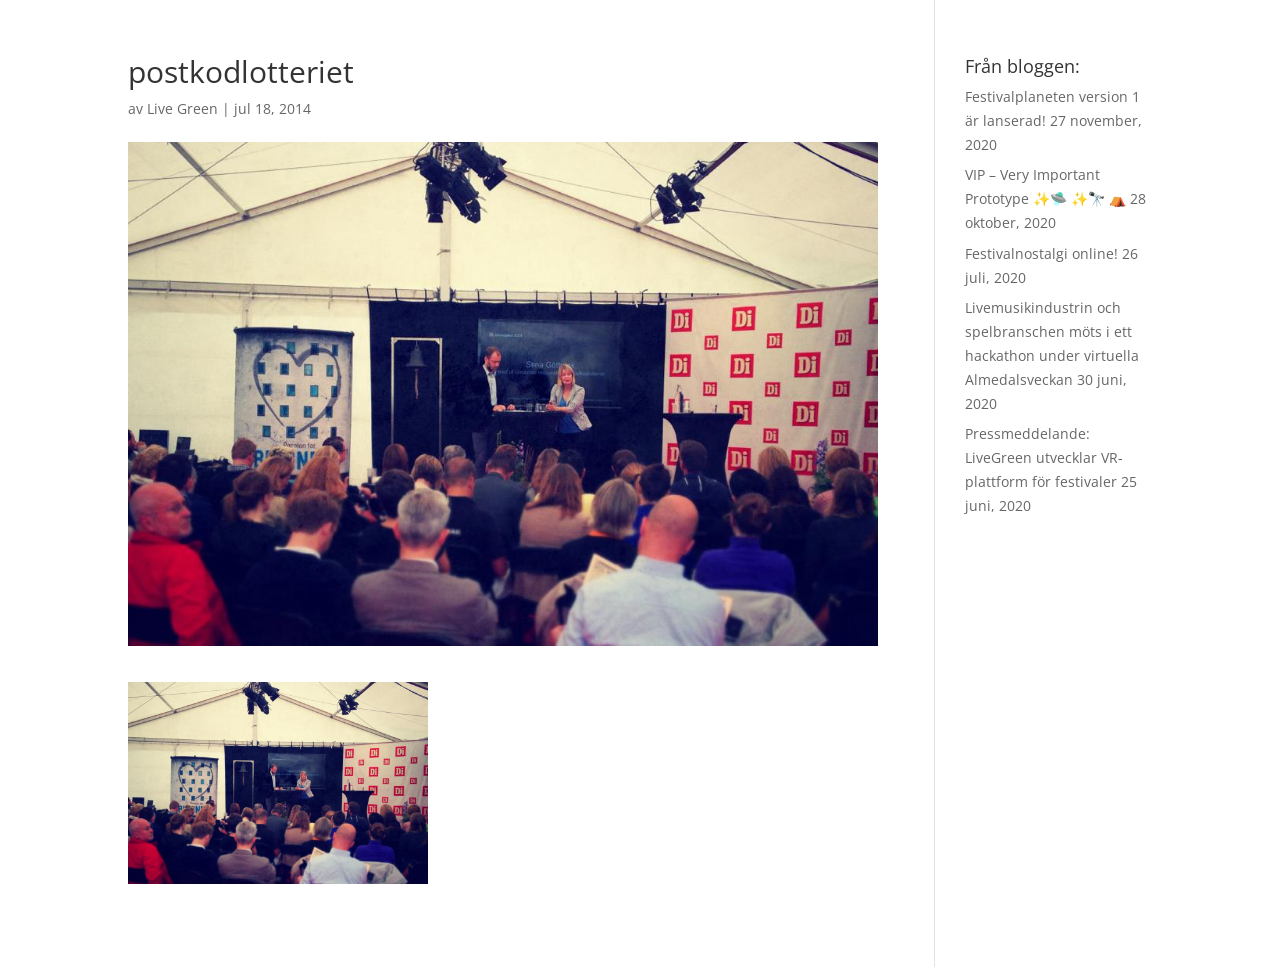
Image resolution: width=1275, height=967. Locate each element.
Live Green (182, 108)
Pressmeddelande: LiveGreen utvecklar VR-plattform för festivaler (1044, 457)
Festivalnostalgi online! (1041, 253)
